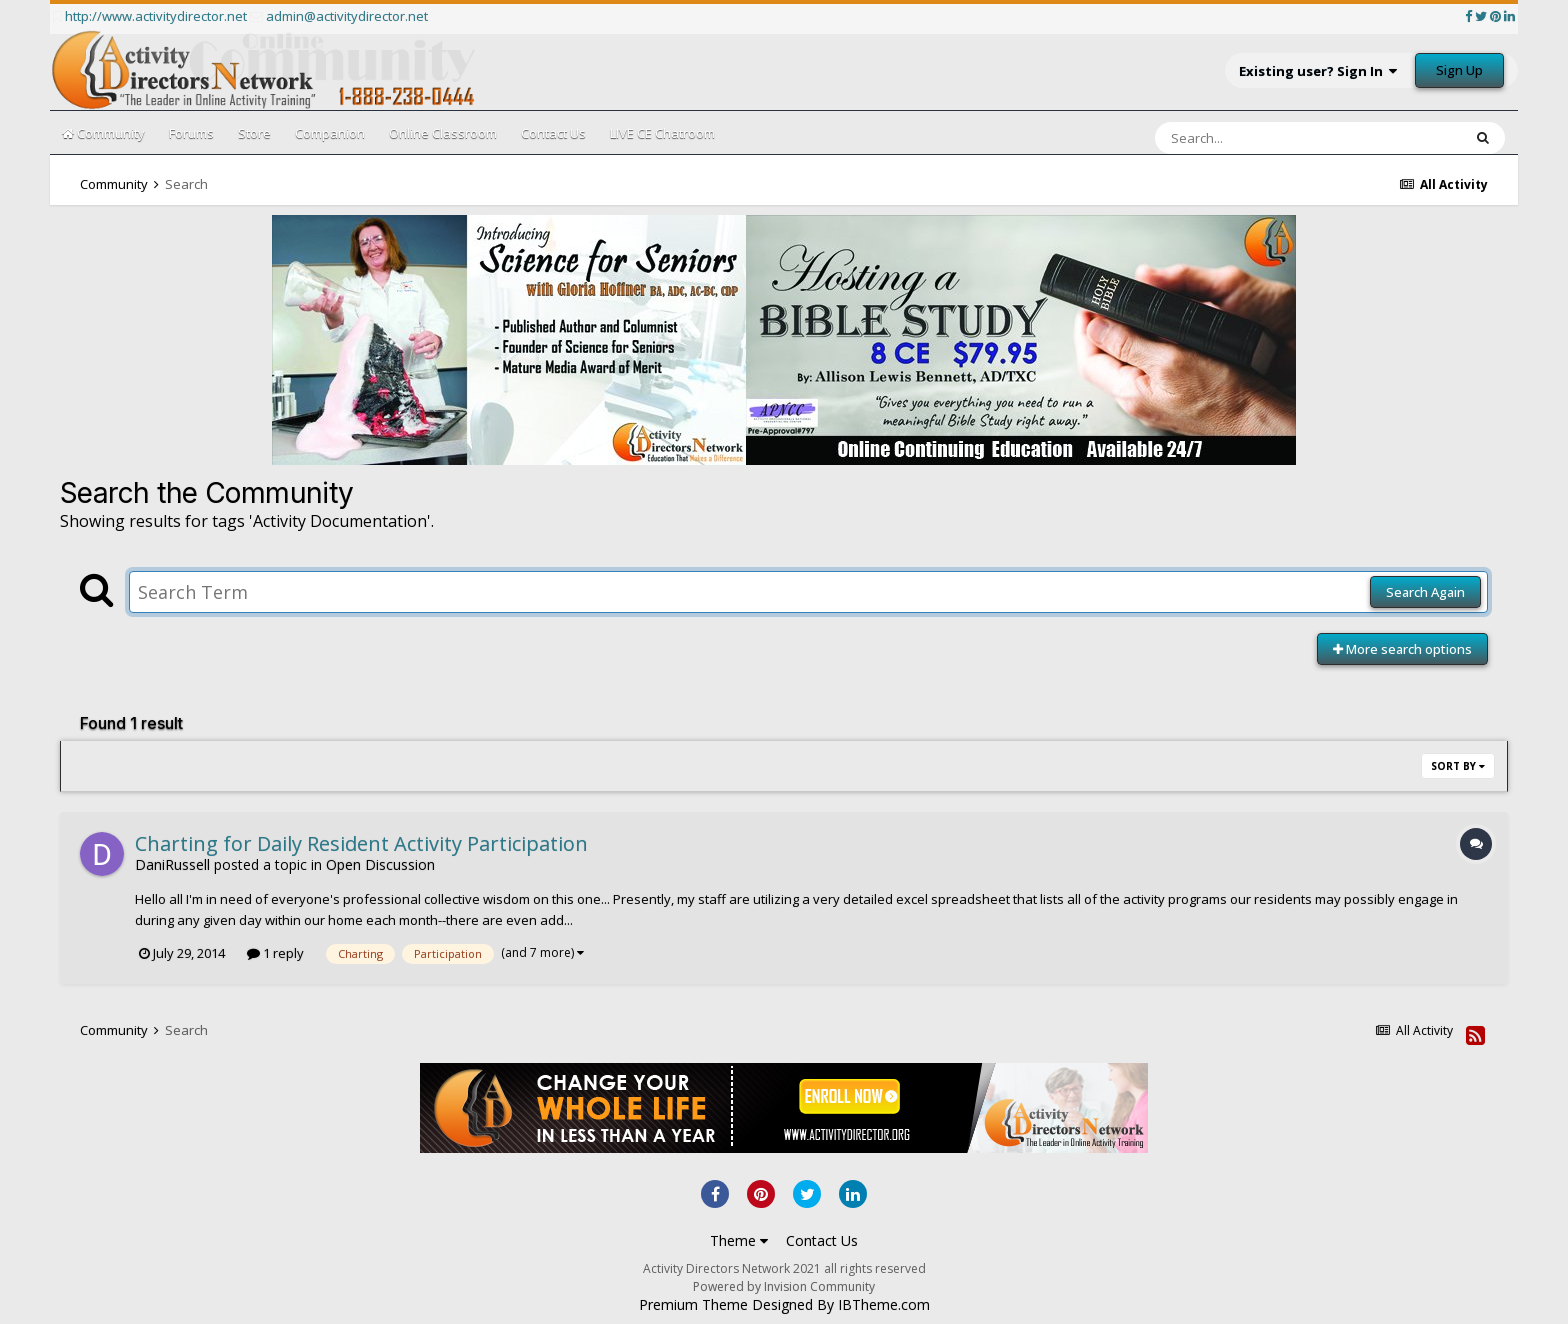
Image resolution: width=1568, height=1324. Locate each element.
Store (254, 133)
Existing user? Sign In (1318, 71)
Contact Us (553, 133)
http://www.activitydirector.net (156, 16)
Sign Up (1459, 70)
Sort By (1458, 766)
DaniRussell (172, 864)
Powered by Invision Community (784, 1286)
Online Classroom (443, 133)
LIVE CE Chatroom (662, 133)
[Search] (1256, 138)
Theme (739, 1240)
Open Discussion (380, 864)
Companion (330, 133)
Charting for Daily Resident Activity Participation (361, 843)
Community (103, 133)
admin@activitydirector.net (347, 16)
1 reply (275, 953)
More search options (1402, 649)
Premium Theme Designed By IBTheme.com (784, 1305)
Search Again (1425, 592)
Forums (191, 133)
